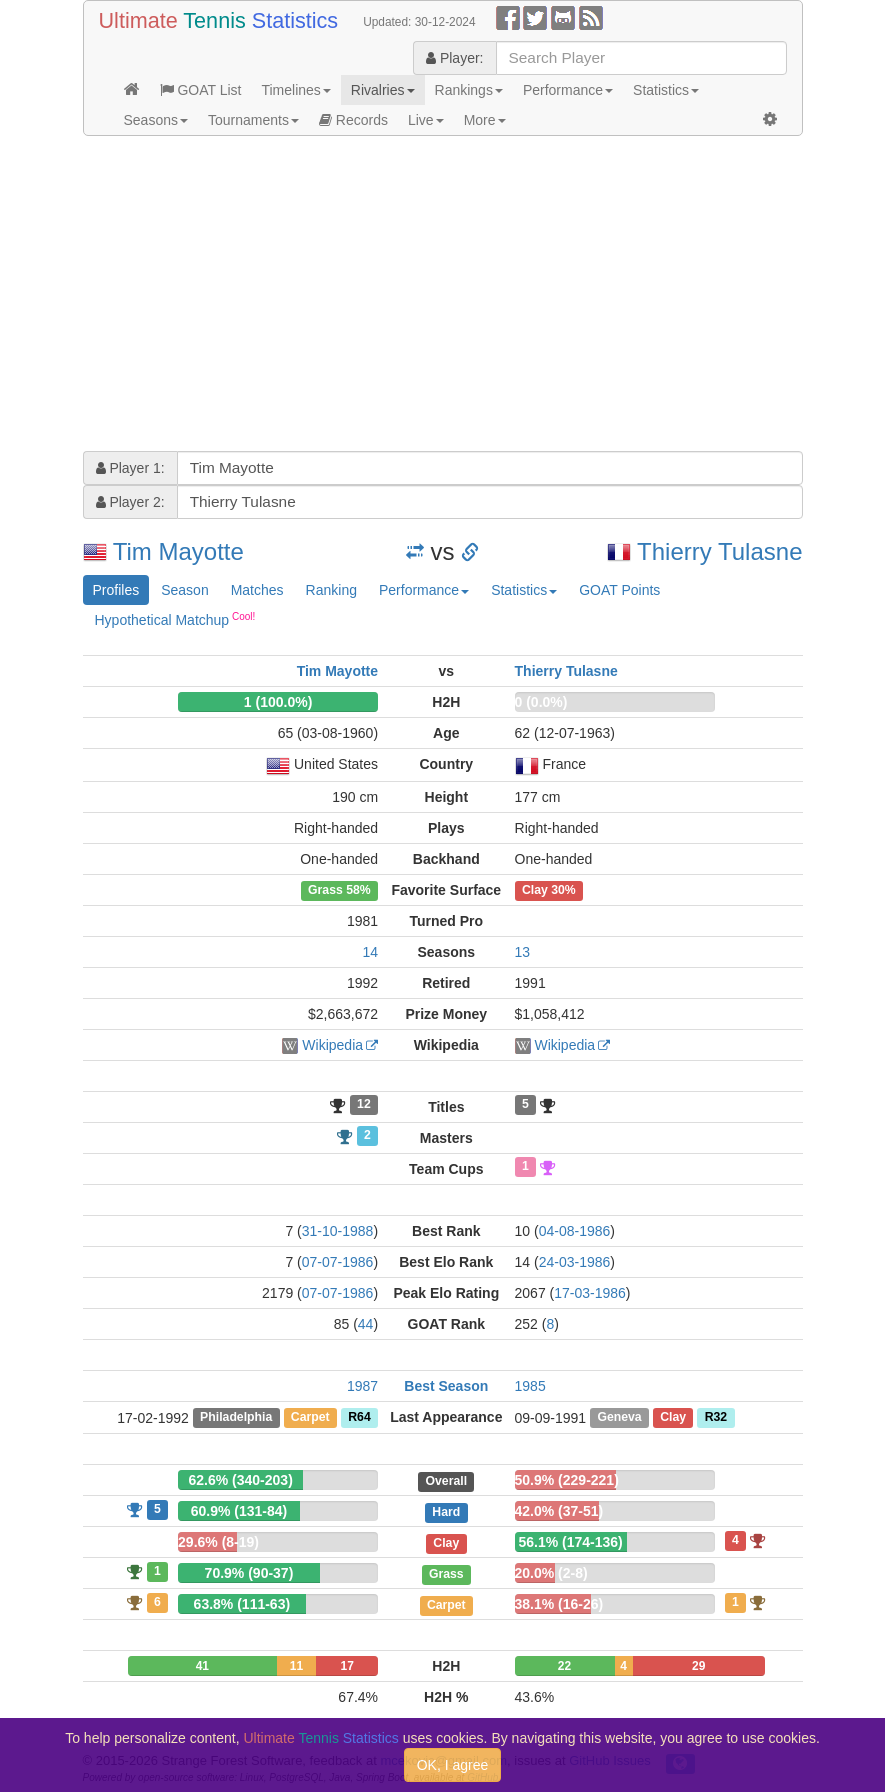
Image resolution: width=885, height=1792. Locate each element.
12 (364, 1105)
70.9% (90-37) (249, 1573)
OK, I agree (453, 1765)
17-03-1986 (590, 1293)
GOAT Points (619, 590)
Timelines (295, 90)
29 (698, 1666)
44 (366, 1324)
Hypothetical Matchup (175, 619)
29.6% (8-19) (218, 1542)
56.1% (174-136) (570, 1542)
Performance (568, 90)
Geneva (619, 1418)
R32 (716, 1418)
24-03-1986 (575, 1262)
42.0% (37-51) (559, 1511)
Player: (454, 58)
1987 (362, 1386)
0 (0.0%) (541, 702)
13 (523, 952)
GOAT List (201, 90)
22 (564, 1666)
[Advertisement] (443, 296)
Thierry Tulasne (719, 551)
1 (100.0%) (278, 702)
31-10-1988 (338, 1231)
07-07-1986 (338, 1262)
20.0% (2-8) (551, 1573)
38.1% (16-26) (559, 1604)
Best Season (446, 1386)
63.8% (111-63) (242, 1604)
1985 (530, 1386)
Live (426, 120)
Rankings (469, 90)
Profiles (116, 590)
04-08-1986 (575, 1231)
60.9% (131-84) (239, 1511)
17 (347, 1666)
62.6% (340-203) (241, 1480)
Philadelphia (236, 1418)
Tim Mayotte (178, 551)
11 (296, 1666)
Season (184, 590)
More (485, 120)
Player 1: (130, 468)
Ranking (331, 590)
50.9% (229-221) (567, 1480)
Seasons (156, 120)
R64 (359, 1418)
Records (353, 120)
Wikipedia (332, 1045)
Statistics (666, 90)
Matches (257, 590)
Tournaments (253, 120)
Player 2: (130, 502)
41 (202, 1666)
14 (370, 952)
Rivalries (383, 90)
